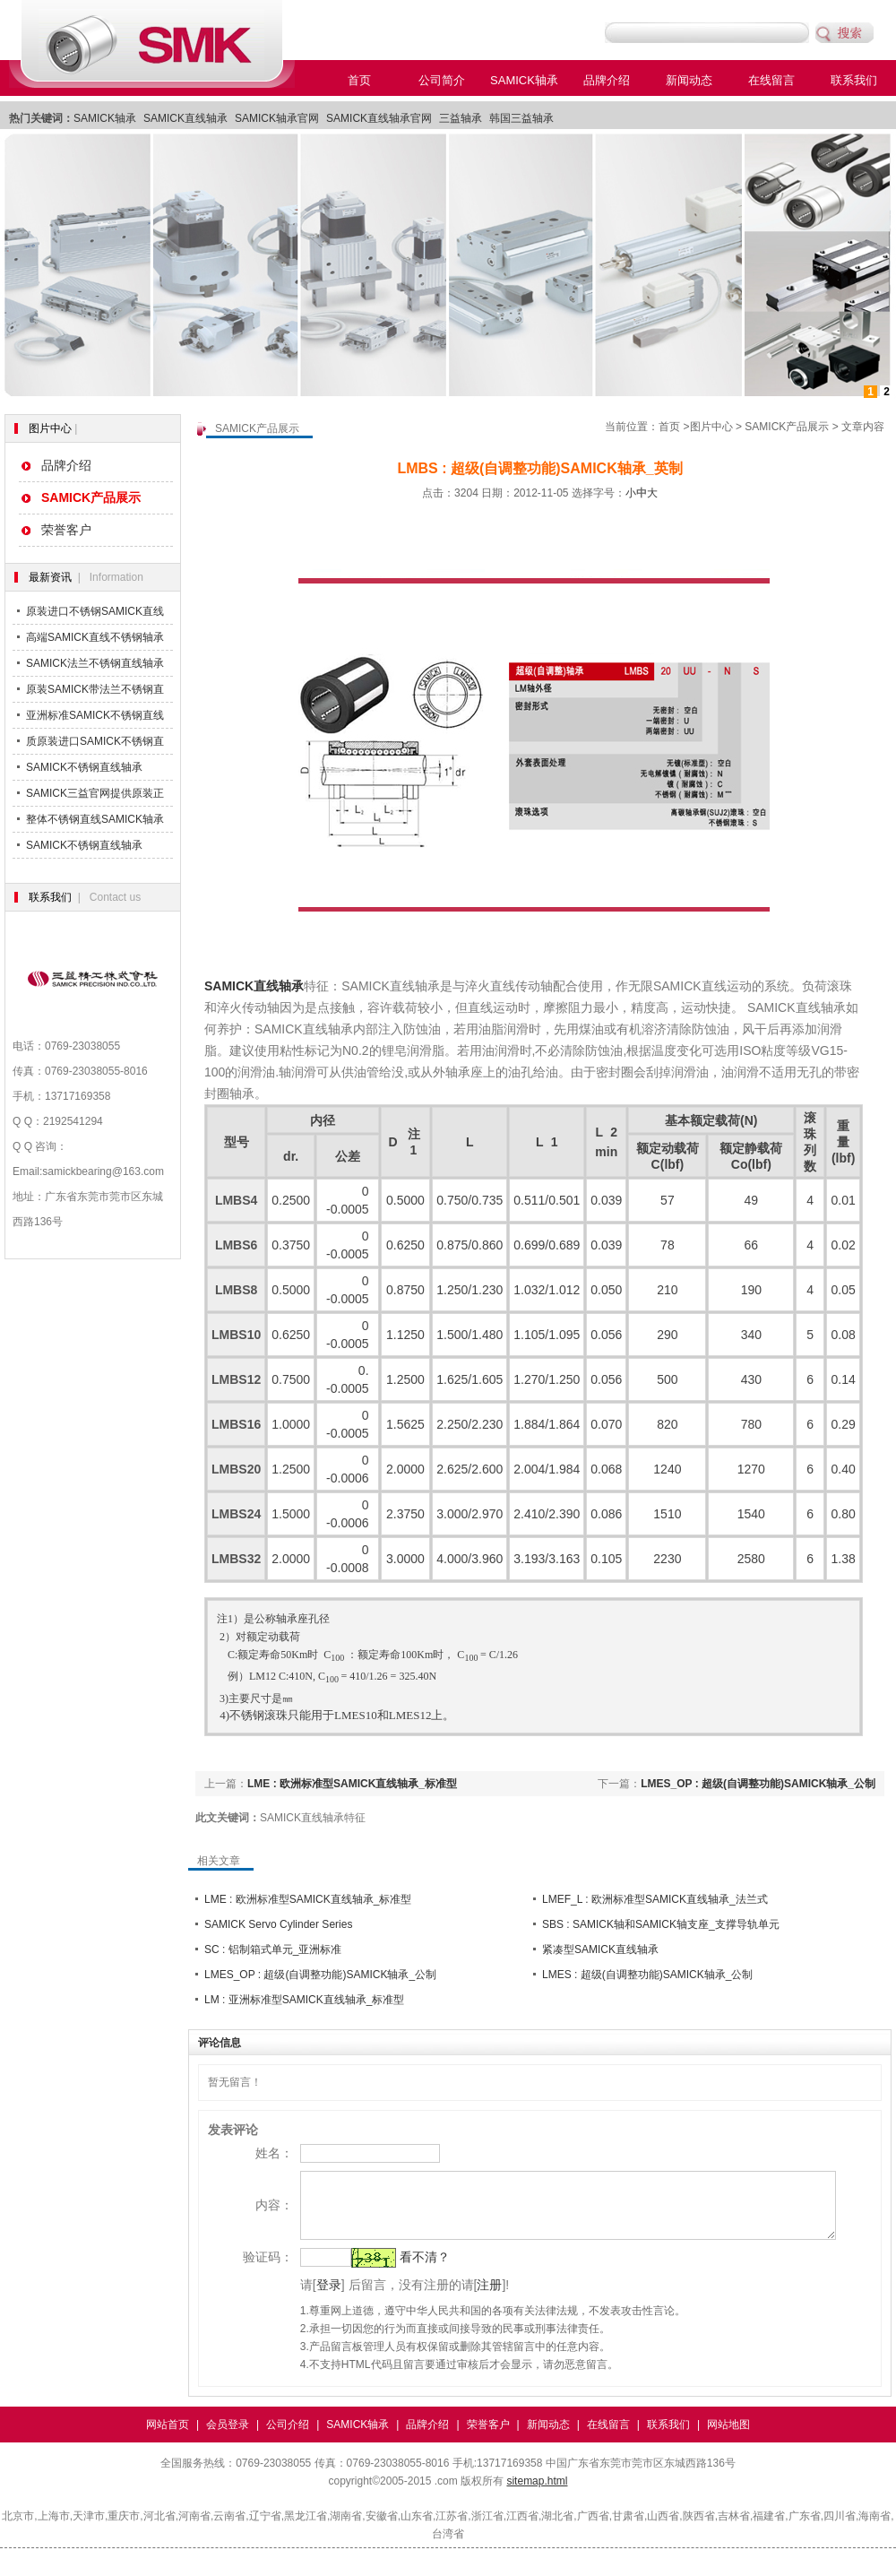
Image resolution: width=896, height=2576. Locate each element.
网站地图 (728, 2438)
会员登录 (227, 2438)
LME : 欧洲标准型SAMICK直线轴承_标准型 (352, 1783)
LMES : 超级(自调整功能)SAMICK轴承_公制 (647, 1974)
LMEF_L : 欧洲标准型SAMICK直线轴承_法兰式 (655, 1899)
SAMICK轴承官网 (277, 118)
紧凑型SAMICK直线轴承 (600, 1949)
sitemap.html (536, 2494)
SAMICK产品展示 (787, 426)
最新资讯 (50, 577)
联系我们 (854, 80)
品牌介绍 (606, 80)
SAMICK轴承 (524, 80)
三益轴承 (460, 118)
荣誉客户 (66, 530)
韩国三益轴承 (521, 118)
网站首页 (167, 2438)
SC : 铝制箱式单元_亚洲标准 (272, 1949)
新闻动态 (689, 80)
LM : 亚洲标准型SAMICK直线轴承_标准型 (304, 1999)
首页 (359, 80)
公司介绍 (287, 2438)
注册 (465, 2298)
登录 (304, 2298)
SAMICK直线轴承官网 (379, 118)
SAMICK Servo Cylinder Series (278, 1924)
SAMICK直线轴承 (185, 118)
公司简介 (441, 80)
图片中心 (50, 428)
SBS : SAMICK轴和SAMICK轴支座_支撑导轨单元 (661, 1924)
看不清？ (400, 2270)
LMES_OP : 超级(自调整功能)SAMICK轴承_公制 (758, 1783)
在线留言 (771, 80)
